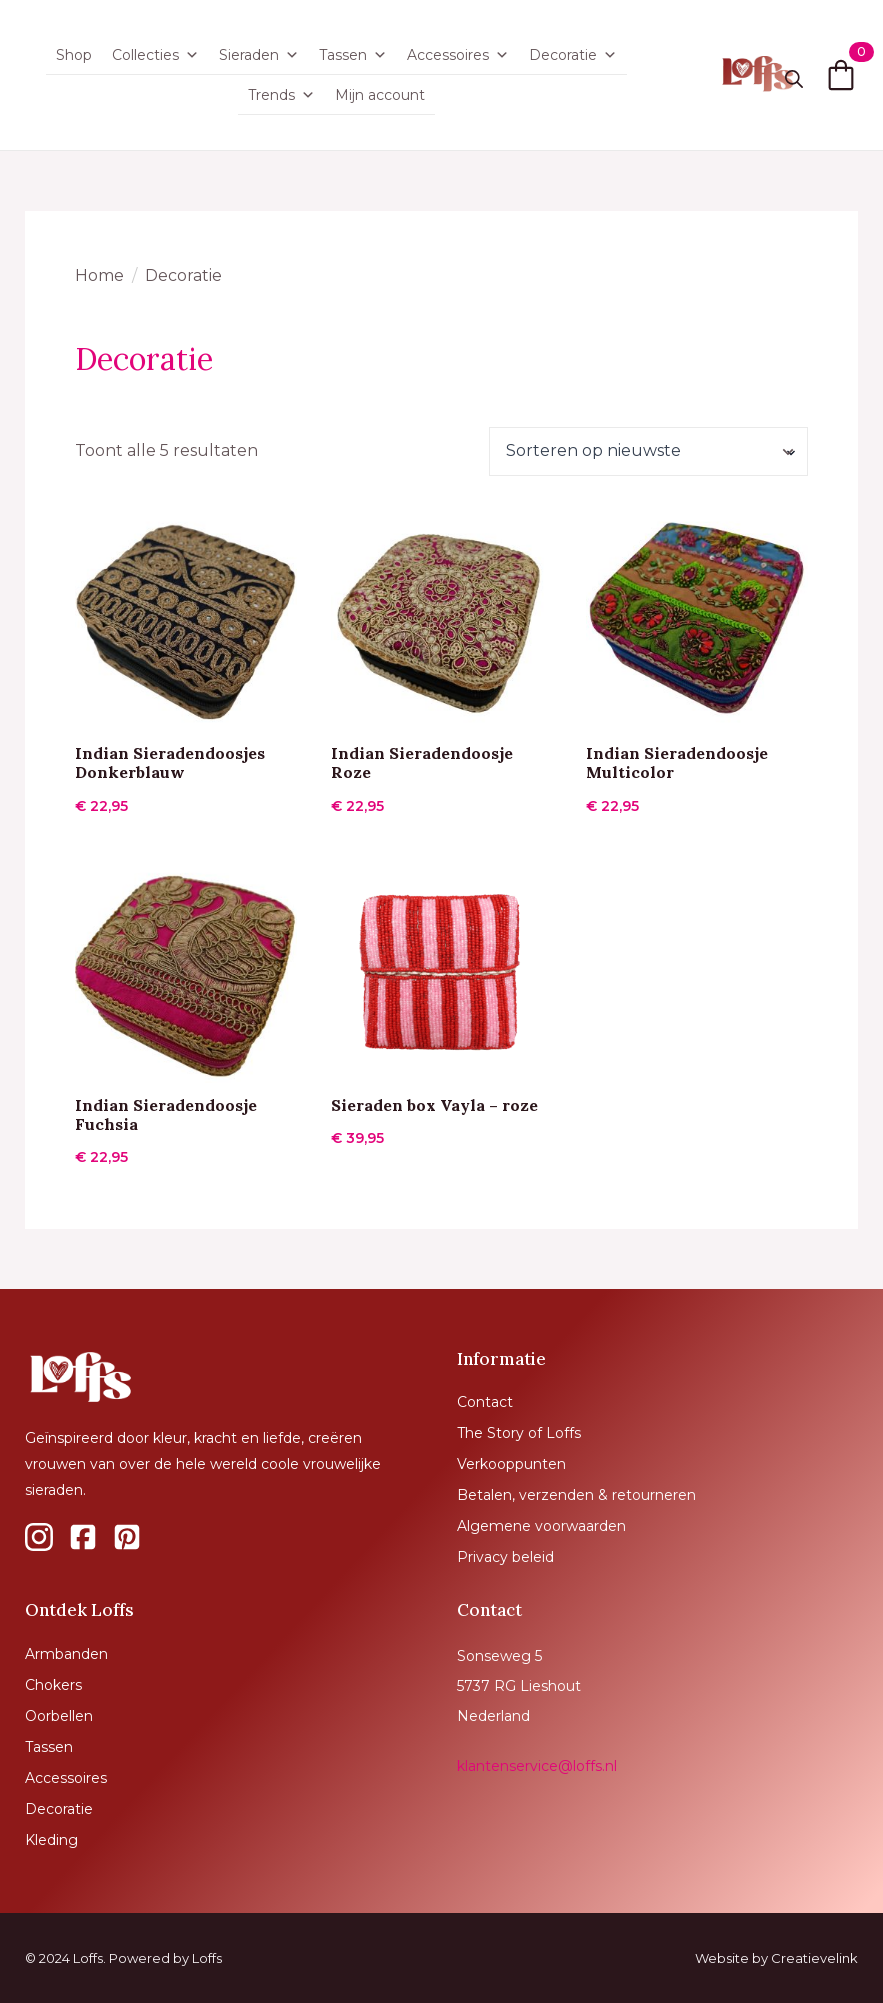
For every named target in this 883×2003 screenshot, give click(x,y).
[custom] (39, 1537)
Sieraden (259, 55)
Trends (281, 95)
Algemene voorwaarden (541, 1526)
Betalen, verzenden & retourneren (576, 1495)
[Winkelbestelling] (648, 451)
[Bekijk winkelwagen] (841, 75)
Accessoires (458, 55)
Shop (74, 55)
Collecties (155, 55)
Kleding (51, 1840)
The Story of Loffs (519, 1433)
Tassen (353, 55)
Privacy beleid (505, 1557)
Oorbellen (59, 1716)
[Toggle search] (794, 79)
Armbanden (66, 1654)
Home (99, 275)
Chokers (53, 1685)
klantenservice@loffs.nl (537, 1766)
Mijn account (380, 95)
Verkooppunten (511, 1464)
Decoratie (573, 55)
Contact (485, 1402)
